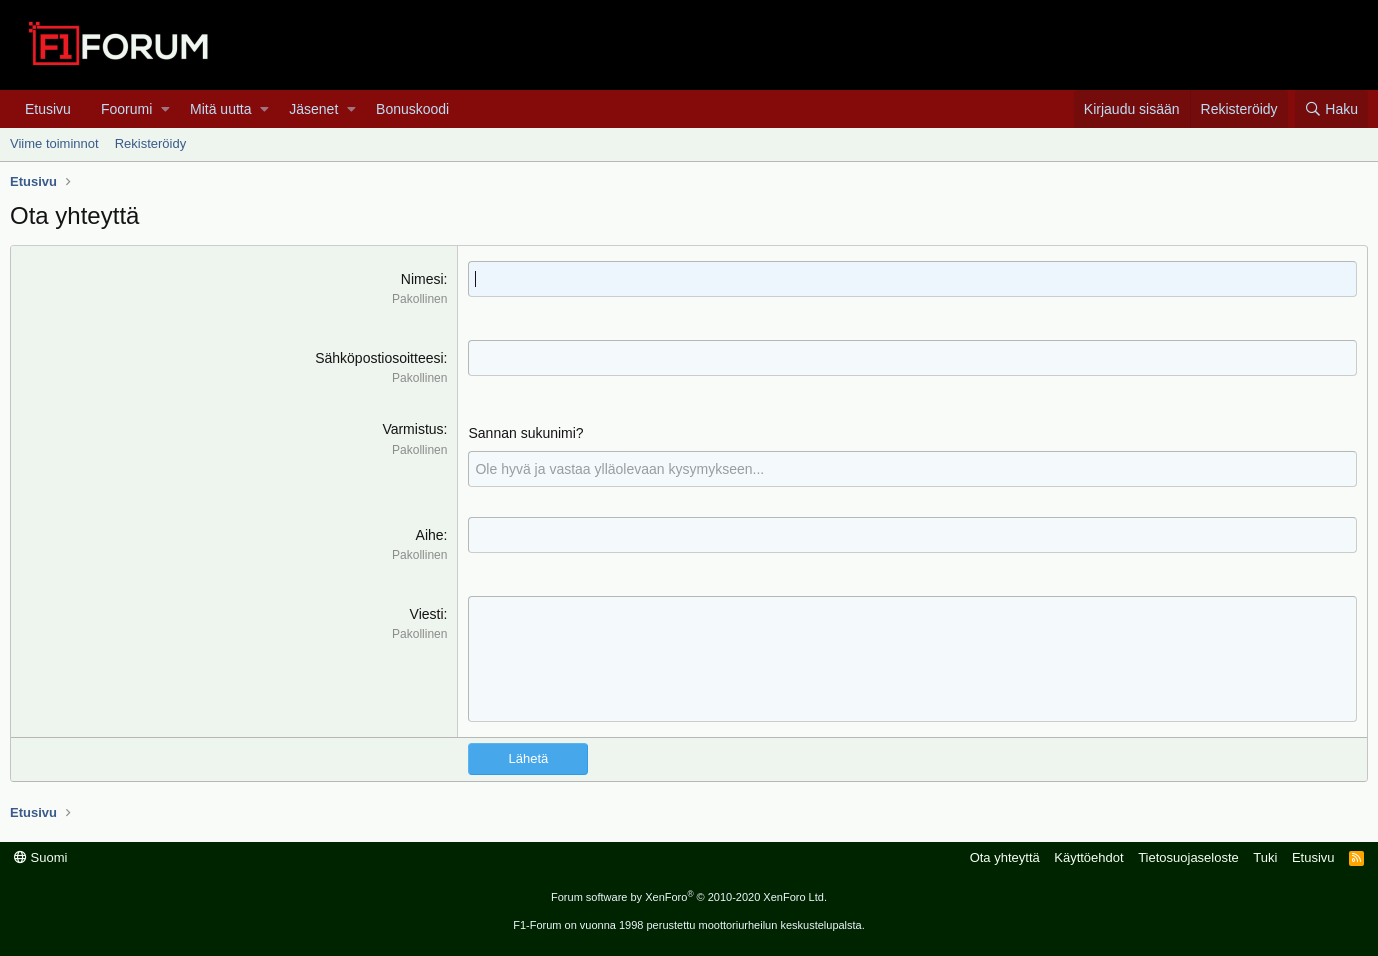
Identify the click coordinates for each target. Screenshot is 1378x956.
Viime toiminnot (54, 143)
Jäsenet (313, 109)
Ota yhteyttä (1005, 857)
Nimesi (422, 279)
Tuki (1265, 857)
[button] (165, 109)
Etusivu (48, 109)
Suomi (40, 857)
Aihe (430, 535)
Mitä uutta (220, 109)
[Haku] (1331, 109)
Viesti (427, 614)
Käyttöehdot (1088, 857)
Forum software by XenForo (689, 897)
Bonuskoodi (412, 109)
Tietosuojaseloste (1188, 857)
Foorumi (126, 109)
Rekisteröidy (151, 143)
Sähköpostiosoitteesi (379, 358)
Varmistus (412, 429)
